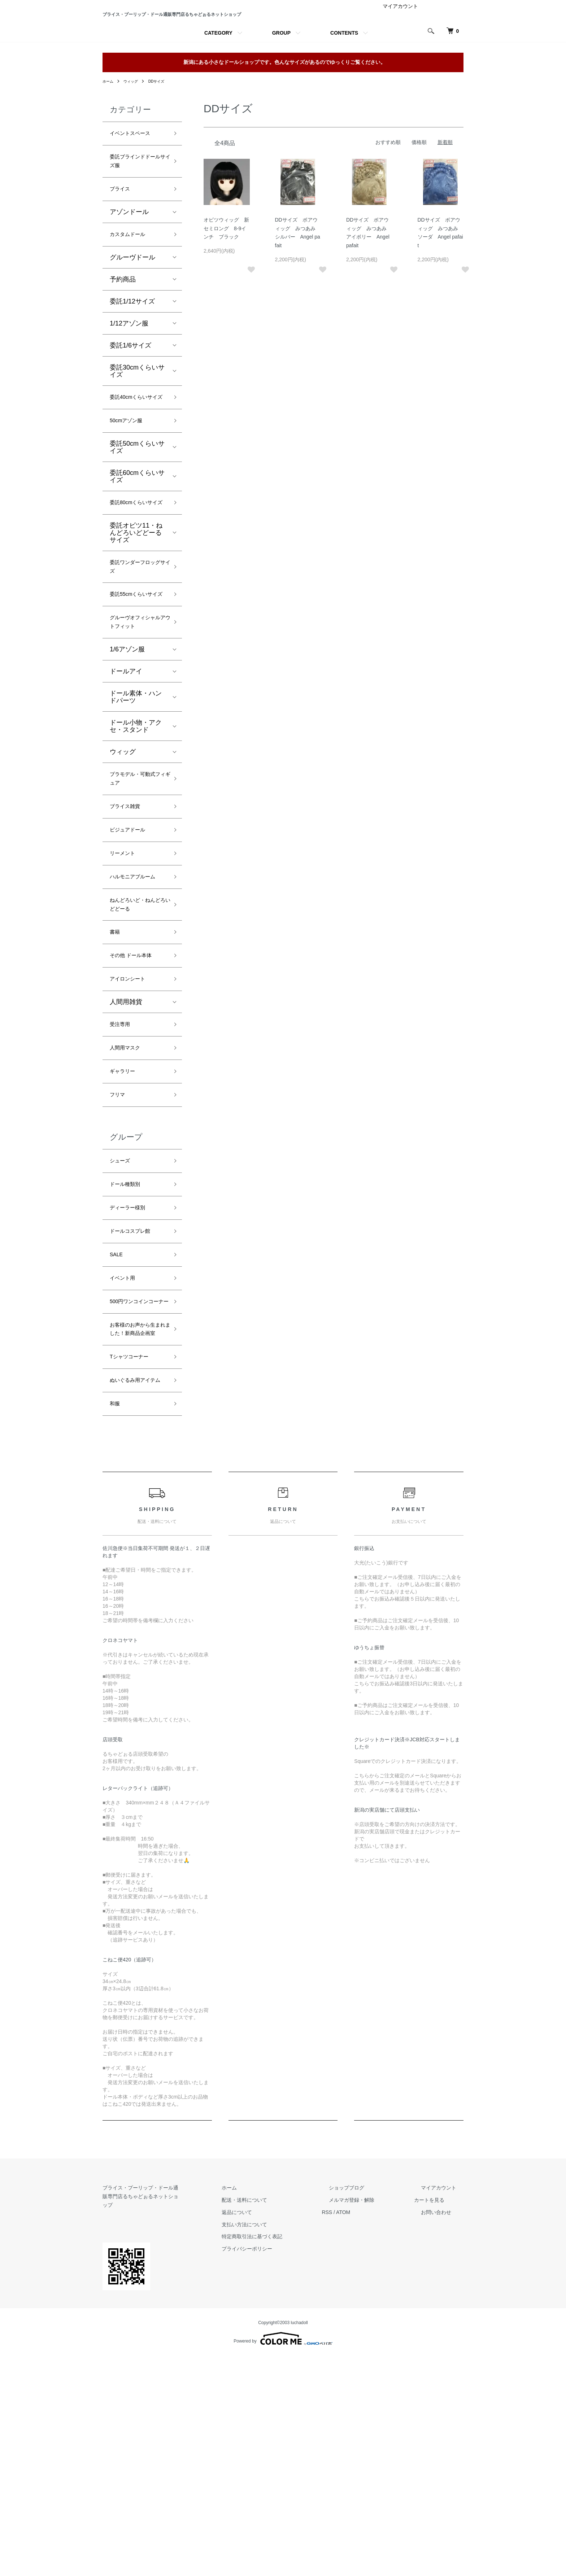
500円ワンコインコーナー (138, 1489)
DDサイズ (163, 125)
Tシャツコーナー (134, 1568)
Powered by (283, 2558)
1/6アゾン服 (127, 768)
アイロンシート (132, 1135)
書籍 (116, 1083)
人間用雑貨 (126, 1159)
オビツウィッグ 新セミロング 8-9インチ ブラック (226, 272)
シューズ (123, 1328)
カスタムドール (132, 289)
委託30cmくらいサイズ (137, 427)
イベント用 (126, 1458)
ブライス (123, 241)
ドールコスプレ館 (136, 1406)
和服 (116, 1631)
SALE (118, 1432)
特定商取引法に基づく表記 (287, 2465)
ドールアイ (126, 790)
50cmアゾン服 (131, 491)
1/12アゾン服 (129, 379)
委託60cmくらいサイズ (137, 548)
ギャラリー (126, 1234)
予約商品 (123, 335)
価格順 (419, 186)
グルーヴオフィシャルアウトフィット (136, 733)
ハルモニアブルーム (136, 1015)
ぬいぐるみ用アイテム (136, 1600)
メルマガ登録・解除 (373, 2429)
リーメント (126, 983)
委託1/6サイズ (130, 401)
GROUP (281, 77)
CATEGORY (218, 77)
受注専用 (123, 1183)
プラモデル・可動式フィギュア (136, 900)
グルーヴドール (132, 313)
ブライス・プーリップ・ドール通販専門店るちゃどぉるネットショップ (180, 36)
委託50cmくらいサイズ (137, 519)
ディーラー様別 (132, 1380)
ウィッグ (134, 125)
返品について (272, 2441)
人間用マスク (129, 1208)
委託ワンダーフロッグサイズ (136, 654)
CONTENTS (344, 77)
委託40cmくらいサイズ (137, 460)
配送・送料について (279, 2429)
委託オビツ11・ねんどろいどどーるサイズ (136, 618)
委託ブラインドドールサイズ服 (136, 210)
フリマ (119, 1260)
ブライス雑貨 (129, 932)
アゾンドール (129, 265)
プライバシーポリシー (282, 2477)
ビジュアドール (132, 957)
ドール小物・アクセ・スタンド (136, 845)
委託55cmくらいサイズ (137, 691)
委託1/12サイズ (132, 357)
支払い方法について (279, 2453)
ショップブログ (368, 2416)
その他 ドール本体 (137, 1109)
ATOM (372, 2441)
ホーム (109, 125)
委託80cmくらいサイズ (137, 581)
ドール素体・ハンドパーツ (136, 816)
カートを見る (443, 2429)
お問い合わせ (443, 2441)
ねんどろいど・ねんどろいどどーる (136, 1052)
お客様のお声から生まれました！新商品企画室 (136, 1531)
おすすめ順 (388, 186)
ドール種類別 (129, 1354)
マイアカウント (400, 50)
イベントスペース (136, 178)
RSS (355, 2441)
